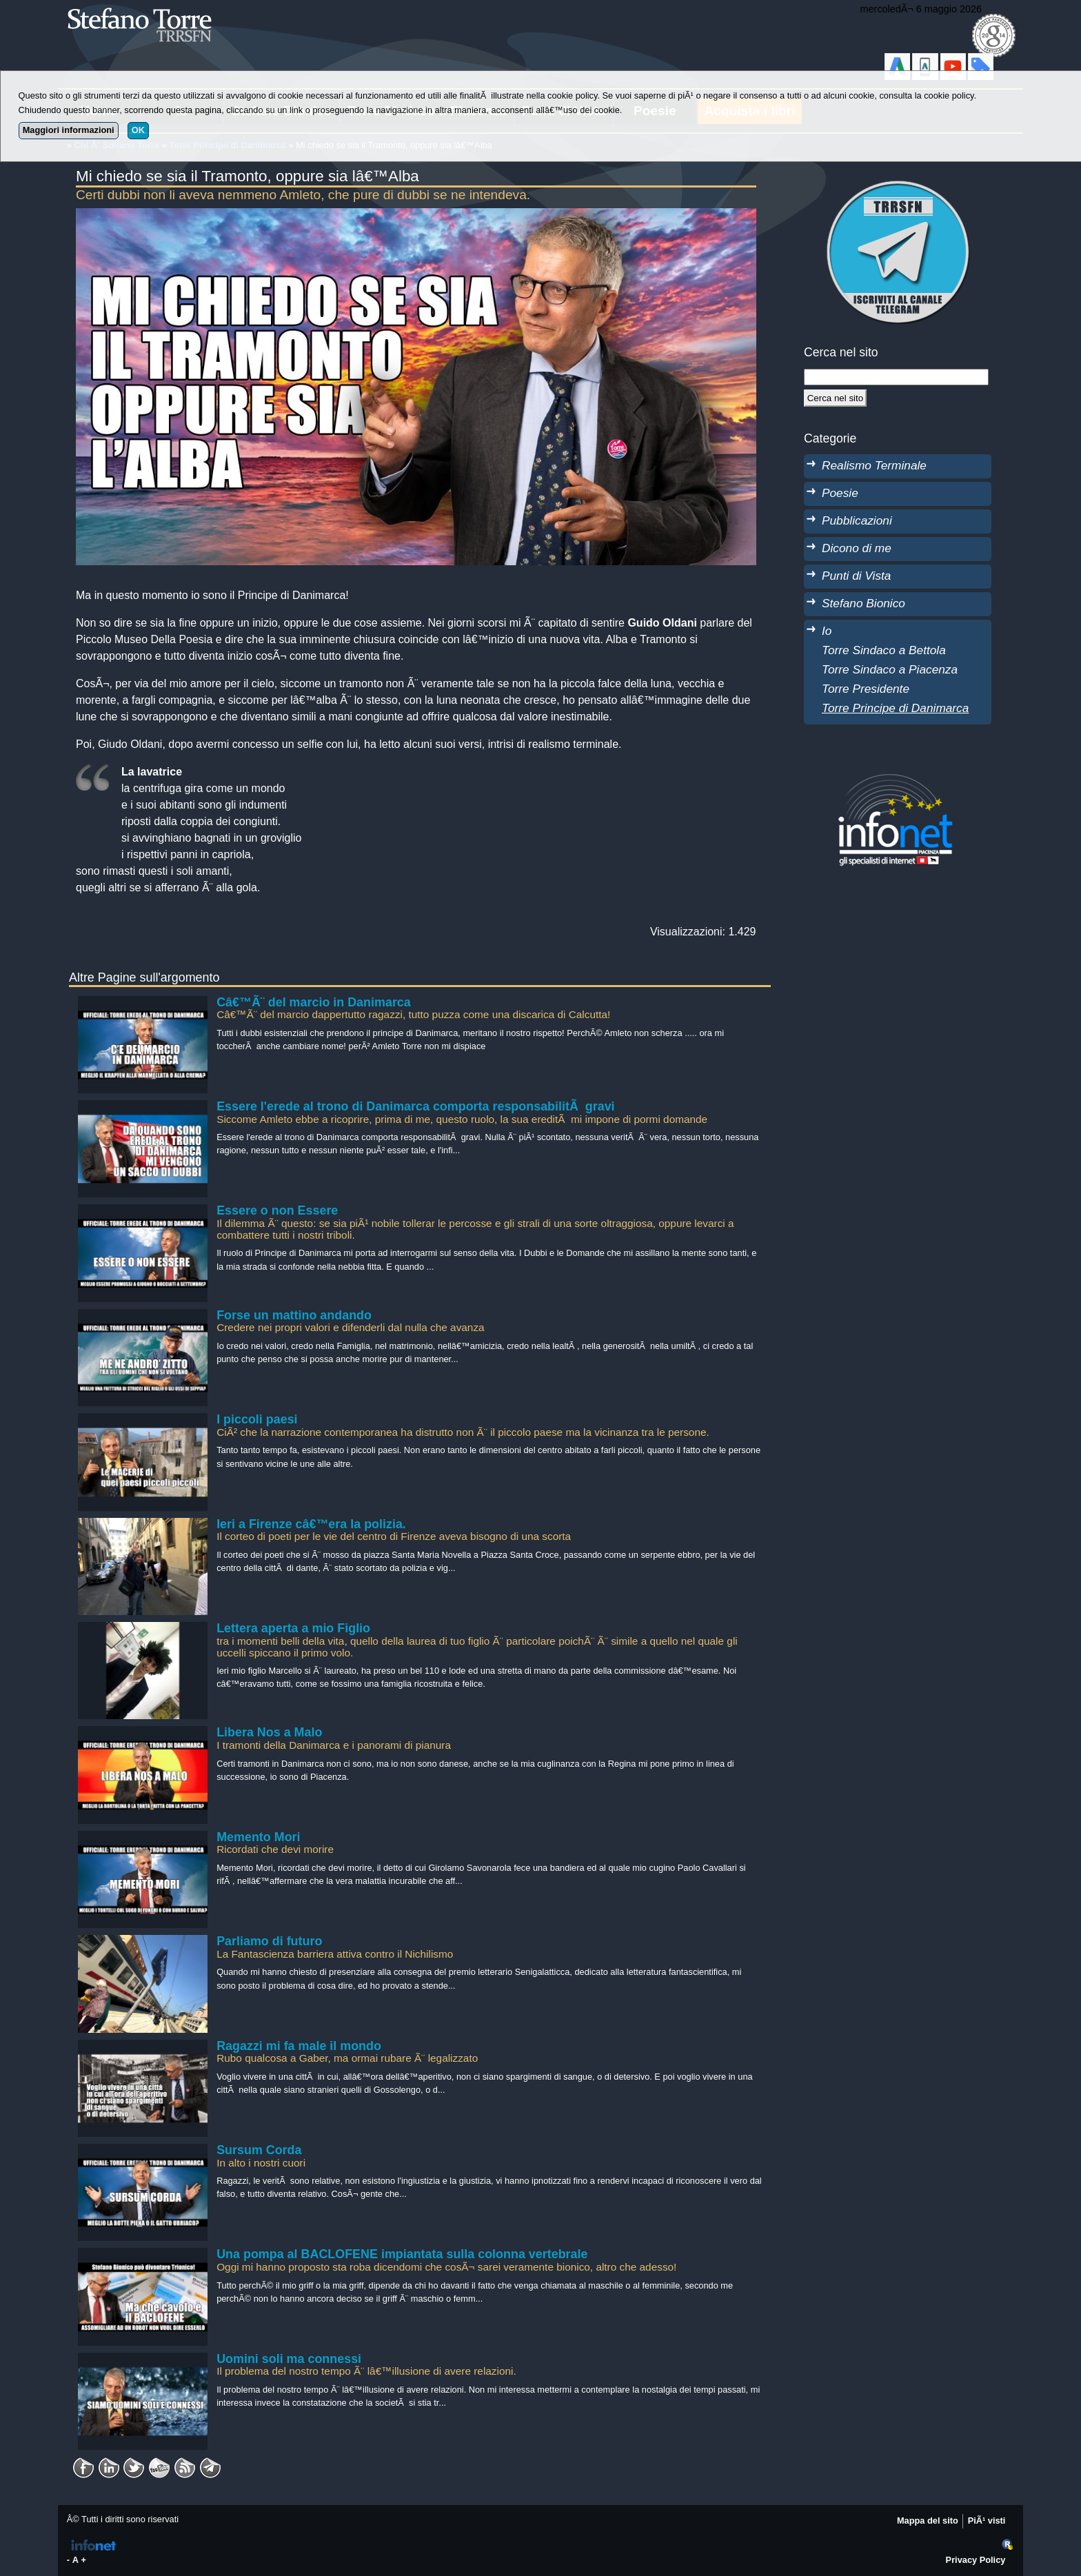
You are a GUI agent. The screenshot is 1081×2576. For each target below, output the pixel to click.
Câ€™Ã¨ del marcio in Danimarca (313, 1002)
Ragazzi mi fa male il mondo (298, 2046)
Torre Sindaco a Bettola (884, 650)
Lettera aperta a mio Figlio (293, 1628)
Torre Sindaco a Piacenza (890, 669)
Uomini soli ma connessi (288, 2359)
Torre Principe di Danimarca (895, 708)
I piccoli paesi (256, 1419)
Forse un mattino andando (294, 1315)
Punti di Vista (856, 575)
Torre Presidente (865, 689)
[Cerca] (835, 397)
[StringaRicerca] (896, 377)
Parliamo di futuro (269, 1941)
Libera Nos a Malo (269, 1732)
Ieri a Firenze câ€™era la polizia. (311, 1524)
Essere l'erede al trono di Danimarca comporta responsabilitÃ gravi (415, 1106)
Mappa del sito (927, 2520)
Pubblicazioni (857, 520)
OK (138, 130)
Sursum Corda (258, 2150)
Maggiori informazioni (68, 130)
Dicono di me (856, 548)
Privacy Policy (976, 2560)
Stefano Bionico (863, 603)
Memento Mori (258, 1837)
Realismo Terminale (874, 465)
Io (826, 631)
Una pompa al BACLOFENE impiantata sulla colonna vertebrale (401, 2254)
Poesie (840, 493)
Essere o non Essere (277, 1210)
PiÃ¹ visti (987, 2520)
